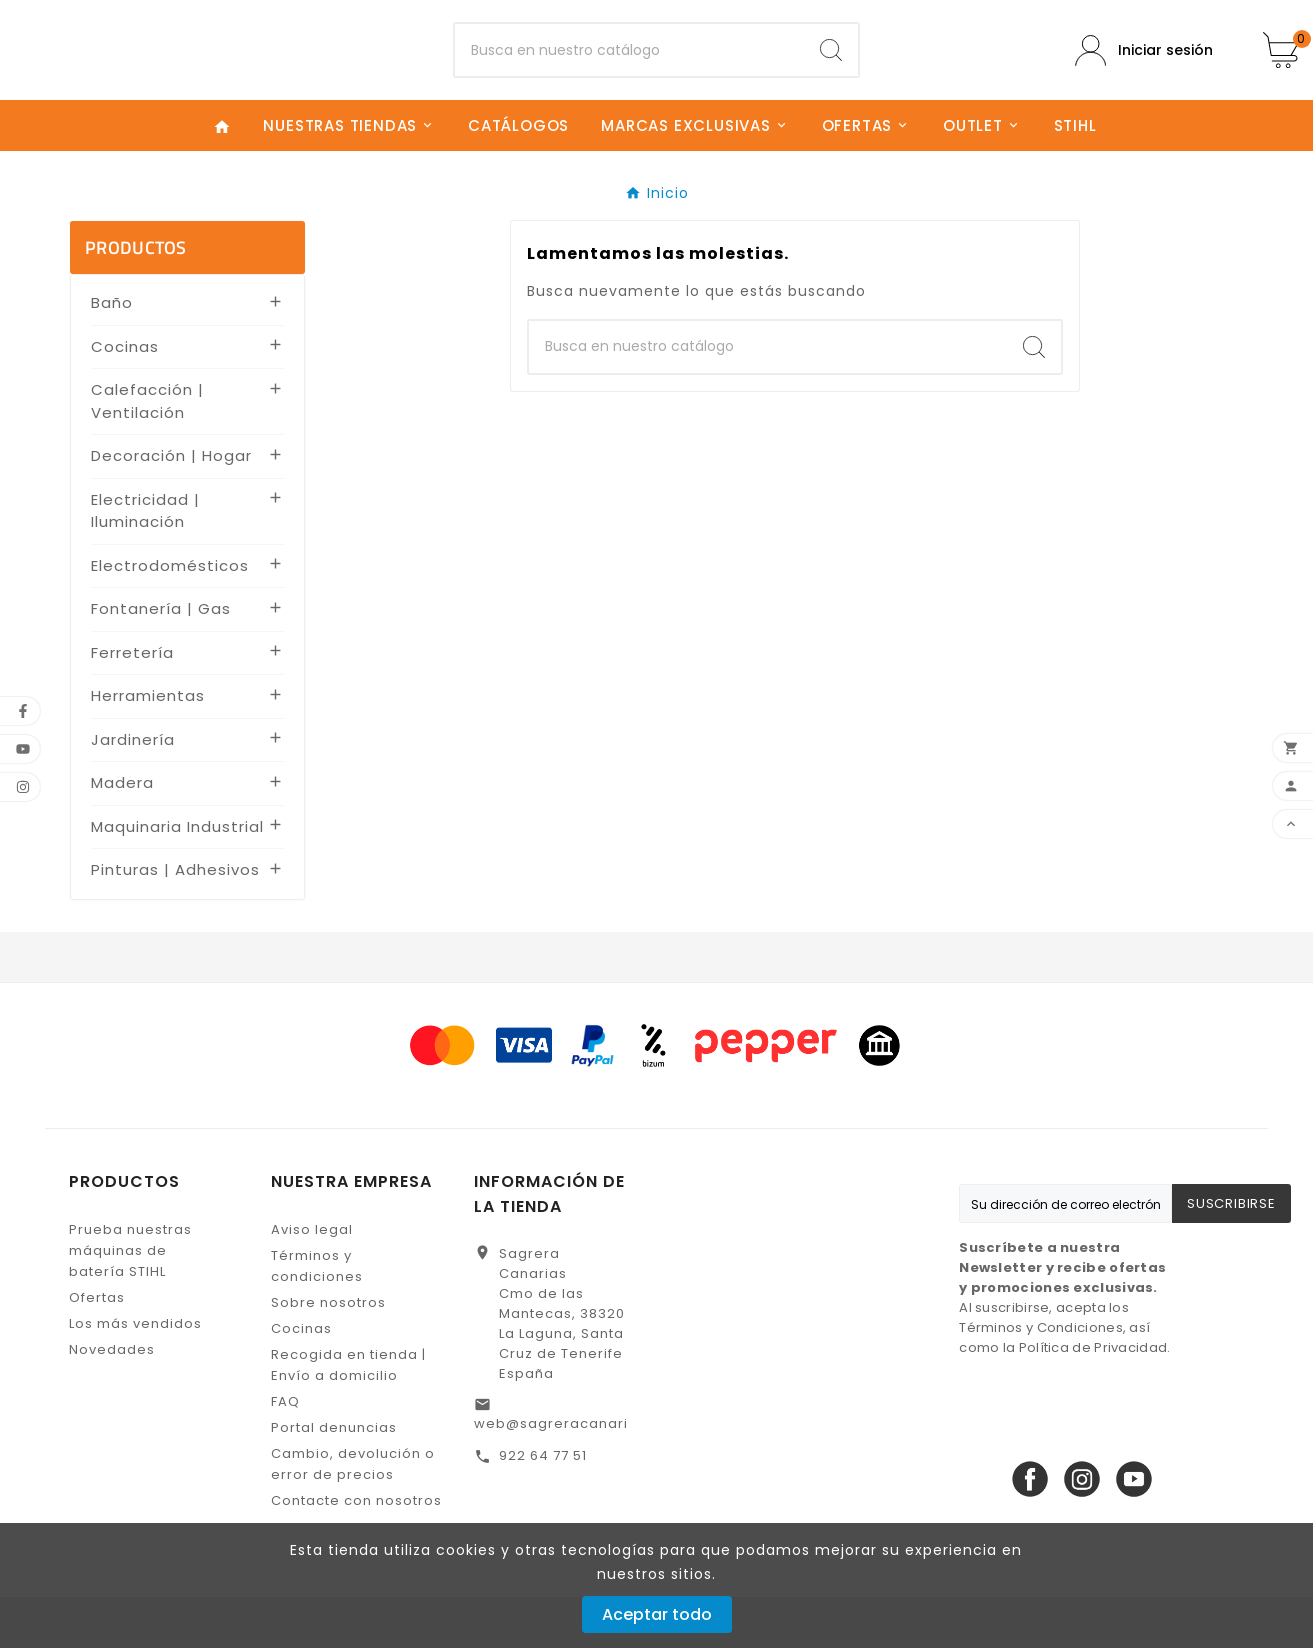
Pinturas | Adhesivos (175, 921)
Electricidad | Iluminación (145, 562)
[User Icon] (1144, 75)
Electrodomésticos (170, 616)
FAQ (285, 1452)
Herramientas (148, 747)
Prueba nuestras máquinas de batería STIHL (130, 1301)
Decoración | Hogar (171, 507)
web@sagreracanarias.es (571, 1474)
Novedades (112, 1400)
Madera (122, 834)
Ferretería (132, 703)
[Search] (831, 76)
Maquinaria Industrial (177, 877)
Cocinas (125, 397)
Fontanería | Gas (161, 660)
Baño (112, 354)
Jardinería (133, 790)
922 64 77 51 (543, 1506)
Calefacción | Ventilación (147, 453)
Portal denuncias (334, 1478)
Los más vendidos (135, 1374)
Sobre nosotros (328, 1353)
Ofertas (97, 1348)
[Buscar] (630, 76)
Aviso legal (312, 1280)
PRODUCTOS (136, 299)
